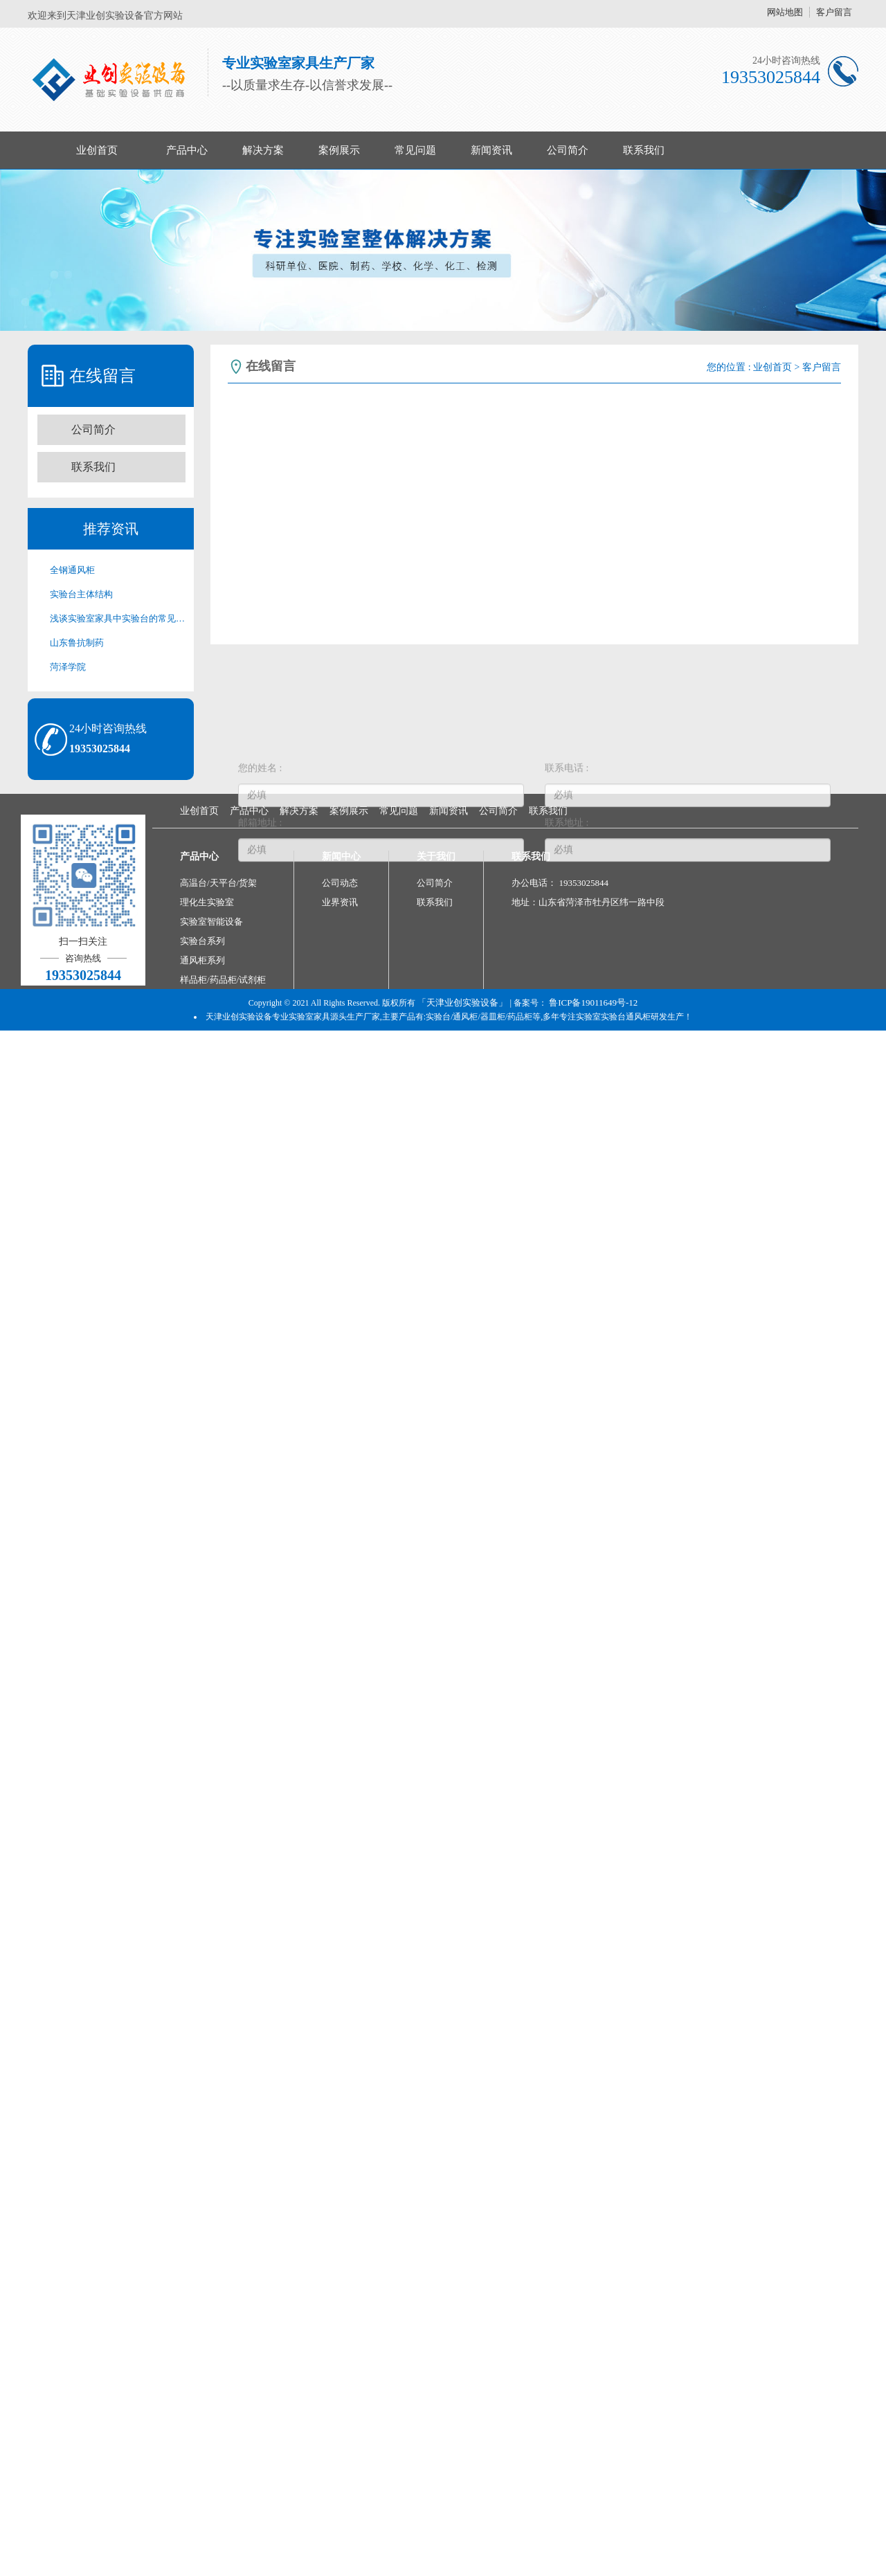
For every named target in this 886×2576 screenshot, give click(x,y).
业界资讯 (340, 902)
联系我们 (643, 150)
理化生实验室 (207, 902)
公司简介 (567, 150)
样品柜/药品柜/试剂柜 (223, 979)
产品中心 (187, 150)
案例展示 (339, 150)
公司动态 (340, 883)
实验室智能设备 (211, 921)
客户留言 (834, 12)
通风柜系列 (202, 960)
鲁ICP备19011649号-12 (593, 1002)
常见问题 (415, 150)
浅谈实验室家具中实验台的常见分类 (118, 618)
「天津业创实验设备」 (462, 1002)
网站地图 (785, 12)
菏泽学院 (68, 667)
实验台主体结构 (81, 594)
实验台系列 (202, 941)
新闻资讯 (491, 150)
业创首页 (97, 150)
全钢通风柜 (72, 570)
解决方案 (263, 150)
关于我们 (436, 856)
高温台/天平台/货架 (218, 883)
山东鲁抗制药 (77, 642)
